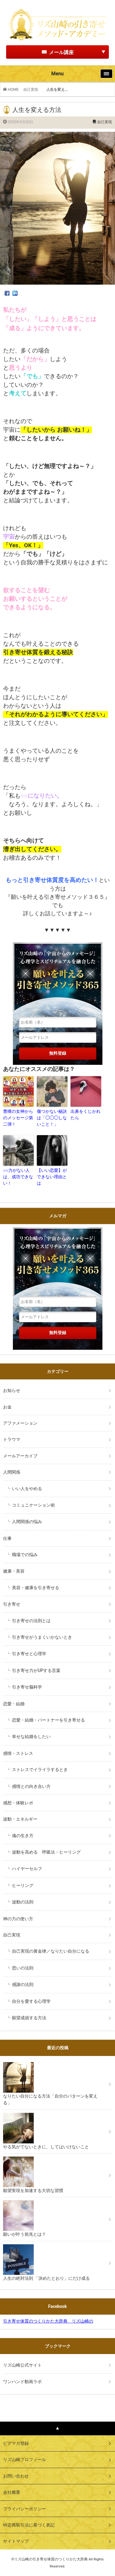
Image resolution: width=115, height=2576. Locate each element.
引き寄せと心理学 (29, 1653)
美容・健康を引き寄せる (35, 1587)
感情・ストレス (18, 1753)
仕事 (7, 1538)
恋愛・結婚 (14, 1703)
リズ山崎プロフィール (24, 2459)
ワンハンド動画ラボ (22, 2381)
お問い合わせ (16, 2476)
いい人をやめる (27, 1488)
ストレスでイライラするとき (40, 1769)
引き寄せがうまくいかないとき (42, 1637)
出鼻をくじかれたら (86, 1114)
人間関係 (11, 1472)
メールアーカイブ (20, 1455)
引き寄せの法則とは (31, 1620)
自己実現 (32, 89)
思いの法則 (22, 1967)
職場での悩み (25, 1554)
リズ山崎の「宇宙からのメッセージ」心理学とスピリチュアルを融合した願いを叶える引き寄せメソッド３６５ (57, 976)
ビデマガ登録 (16, 2443)
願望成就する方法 (29, 2017)
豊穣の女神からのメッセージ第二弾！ (18, 1118)
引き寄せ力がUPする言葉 (36, 1670)
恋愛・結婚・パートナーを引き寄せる (48, 1720)
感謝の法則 (22, 1984)
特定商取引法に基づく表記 (29, 2524)
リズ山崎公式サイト (22, 2365)
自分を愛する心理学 (31, 2001)
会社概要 (11, 2492)
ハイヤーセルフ (27, 1868)
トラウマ (11, 1439)
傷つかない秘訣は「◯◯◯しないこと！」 (52, 1118)
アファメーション (20, 1423)
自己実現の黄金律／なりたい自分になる (50, 1951)
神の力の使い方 (18, 1918)
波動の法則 (22, 1901)
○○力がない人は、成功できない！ (18, 1177)
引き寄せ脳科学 (27, 1687)
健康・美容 (14, 1571)
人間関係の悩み (27, 1521)
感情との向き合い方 (31, 1786)
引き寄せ (11, 1604)
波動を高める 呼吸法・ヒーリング (46, 1852)
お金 (7, 1406)
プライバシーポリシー (24, 2508)
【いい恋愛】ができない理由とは (52, 1177)
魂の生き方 (22, 1835)
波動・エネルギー (20, 1819)
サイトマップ (16, 2541)
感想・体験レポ (18, 1802)
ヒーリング (22, 1885)
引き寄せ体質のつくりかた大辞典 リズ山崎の (48, 2321)
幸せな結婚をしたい (31, 1736)
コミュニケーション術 (33, 1505)
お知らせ (11, 1390)
